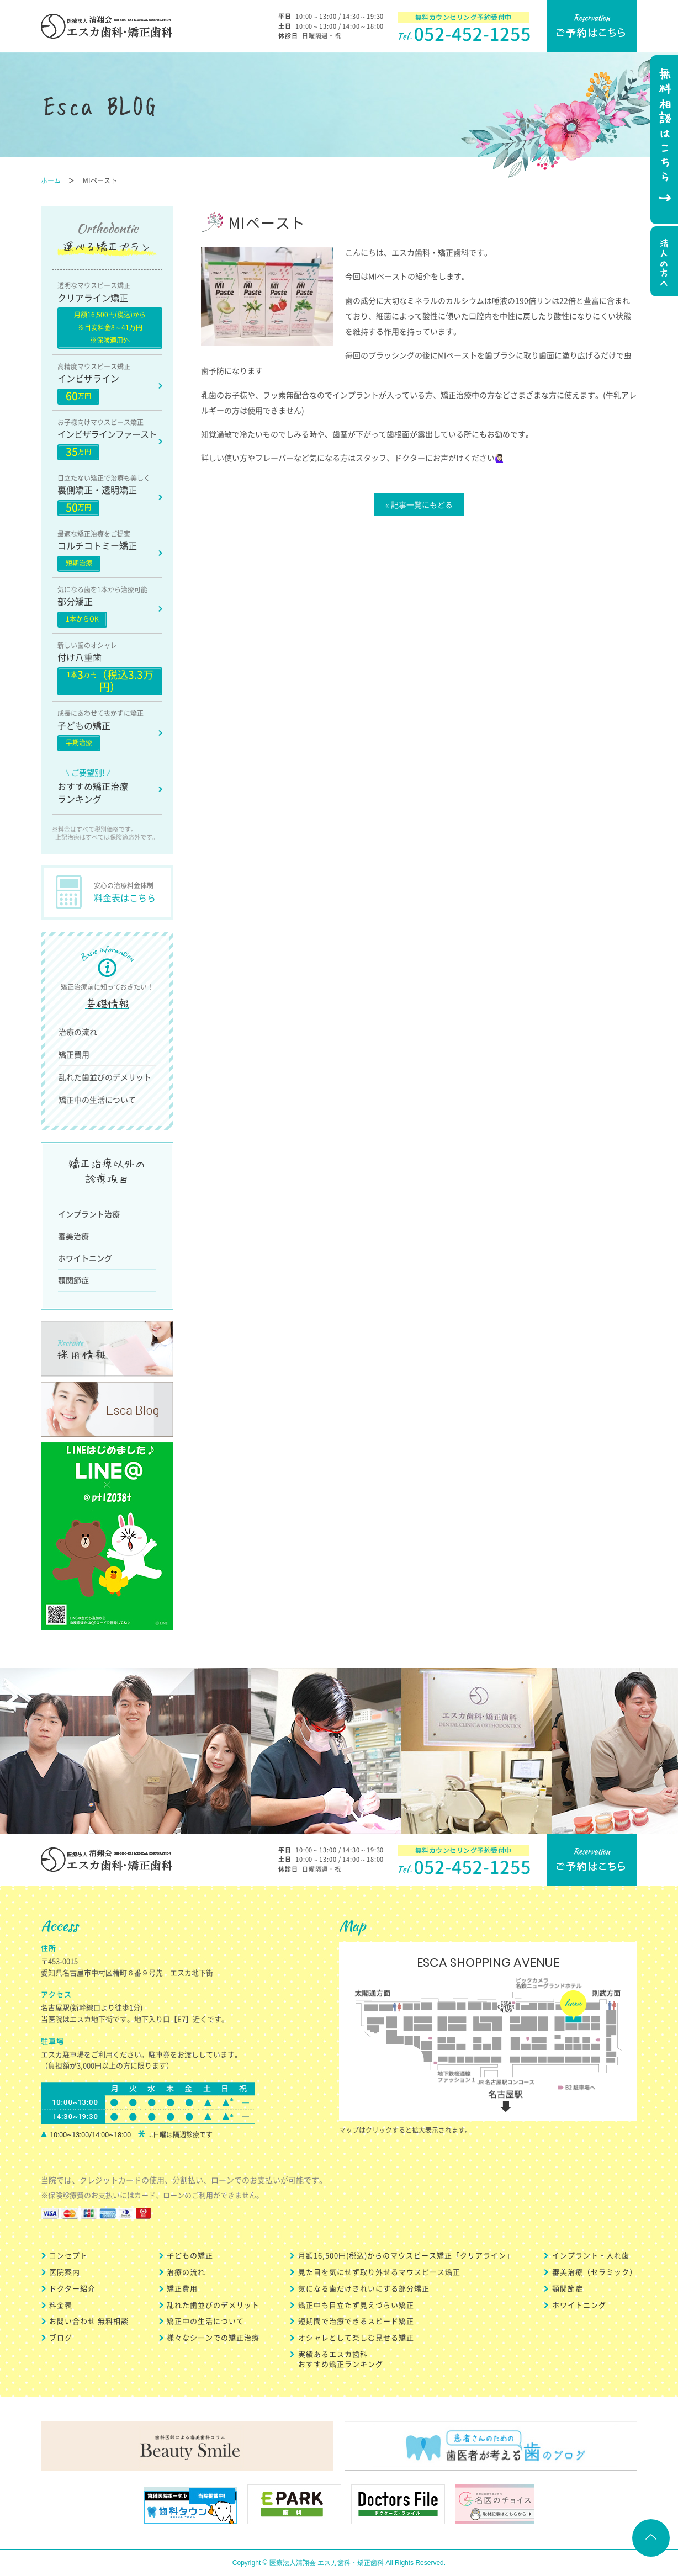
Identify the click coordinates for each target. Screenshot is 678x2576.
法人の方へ (663, 263)
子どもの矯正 (190, 2255)
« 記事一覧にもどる (419, 504)
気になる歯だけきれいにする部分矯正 (364, 2288)
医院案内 (64, 2271)
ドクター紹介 (72, 2288)
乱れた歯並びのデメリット (105, 1076)
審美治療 (73, 1235)
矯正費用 (74, 1054)
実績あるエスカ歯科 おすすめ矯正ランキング (340, 2359)
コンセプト (68, 2255)
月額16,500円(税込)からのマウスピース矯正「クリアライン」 (406, 2255)
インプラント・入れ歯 (590, 2255)
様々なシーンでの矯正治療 (213, 2337)
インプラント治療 (89, 1213)
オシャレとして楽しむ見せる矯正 (356, 2337)
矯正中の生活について (97, 1099)
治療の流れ (78, 1031)
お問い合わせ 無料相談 (89, 2320)
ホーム (51, 180)
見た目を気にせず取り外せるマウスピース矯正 (379, 2271)
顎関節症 (73, 1280)
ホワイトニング (85, 1257)
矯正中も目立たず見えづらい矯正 (356, 2304)
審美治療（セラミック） (594, 2271)
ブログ (60, 2337)
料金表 (60, 2304)
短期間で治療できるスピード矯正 (356, 2320)
